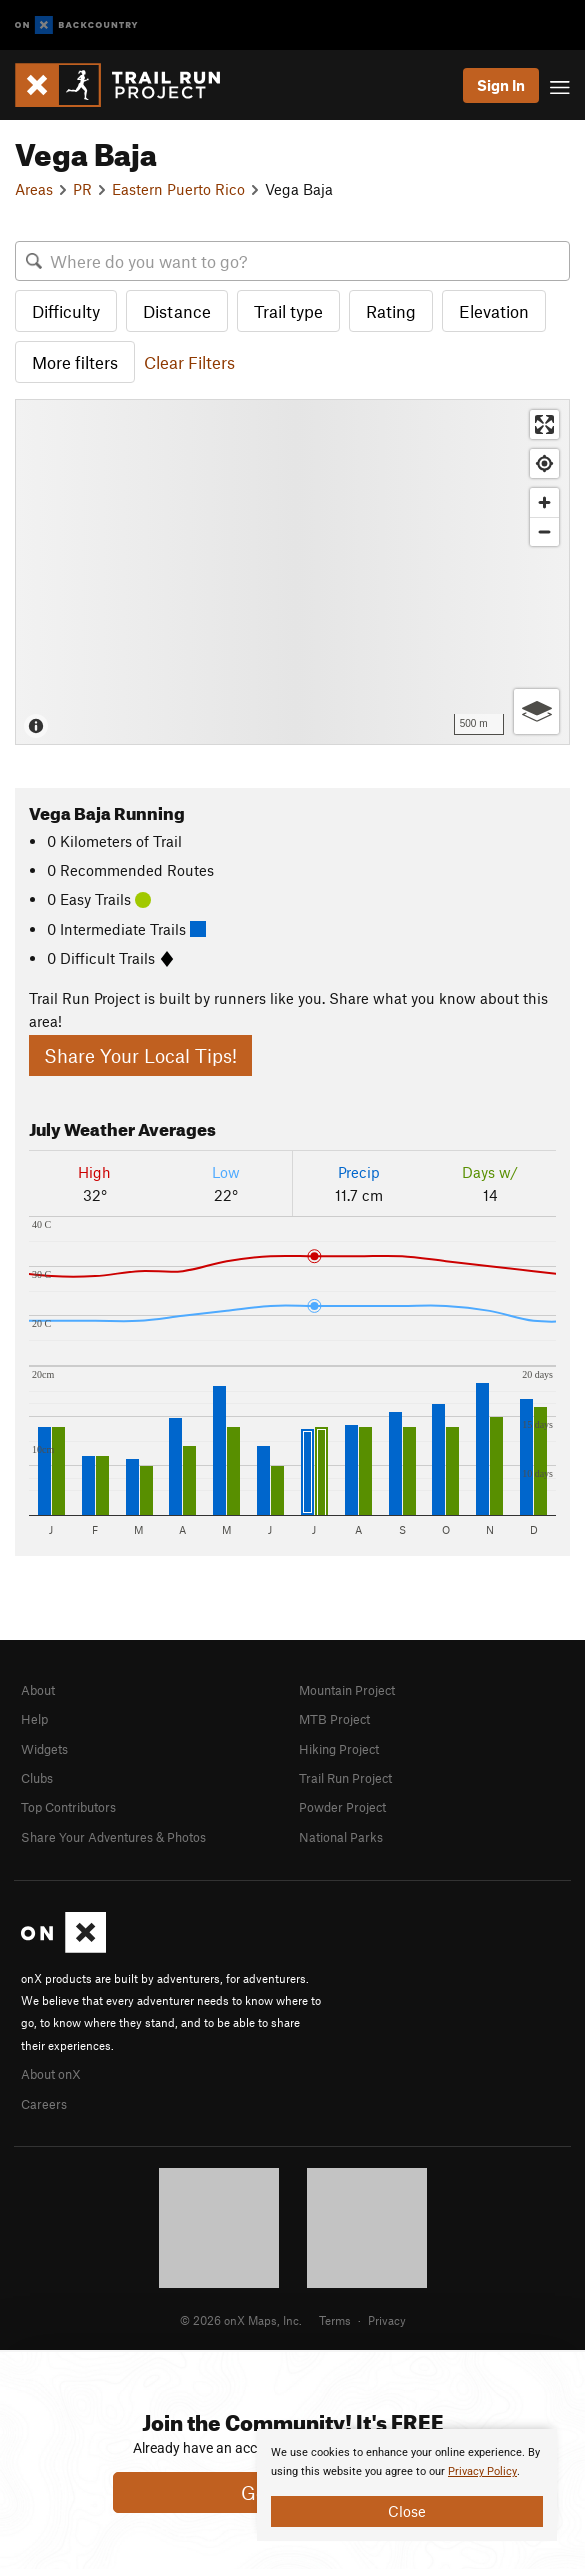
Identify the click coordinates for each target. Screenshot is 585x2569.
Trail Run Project (345, 1778)
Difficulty (66, 311)
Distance (177, 311)
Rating (391, 311)
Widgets (44, 1749)
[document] (407, 2485)
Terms (335, 2320)
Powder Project (342, 1807)
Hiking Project (339, 1749)
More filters (75, 362)
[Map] (292, 571)
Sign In (501, 85)
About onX (51, 2074)
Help (34, 1719)
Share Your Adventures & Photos (113, 1837)
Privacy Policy (482, 2471)
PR (82, 189)
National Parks (341, 1837)
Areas (34, 189)
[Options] (536, 711)
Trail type (288, 311)
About (38, 1690)
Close (407, 2511)
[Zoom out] (544, 531)
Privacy (387, 2320)
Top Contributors (68, 1807)
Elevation (494, 311)
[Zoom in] (544, 502)
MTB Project (334, 1719)
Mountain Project (347, 1690)
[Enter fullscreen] (544, 424)
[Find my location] (544, 463)
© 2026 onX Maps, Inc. (241, 2320)
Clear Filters (189, 362)
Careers (44, 2104)
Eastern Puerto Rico (178, 189)
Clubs (37, 1778)
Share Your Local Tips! (140, 1055)
